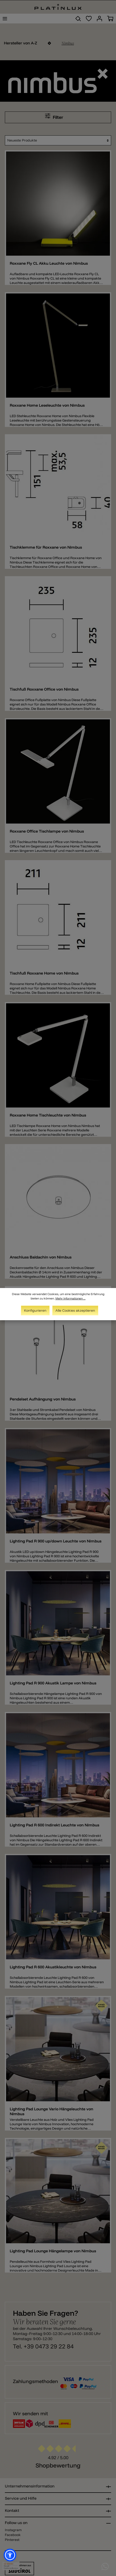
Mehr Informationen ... (70, 1299)
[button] (10, 2555)
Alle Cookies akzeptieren (75, 1311)
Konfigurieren (35, 1311)
